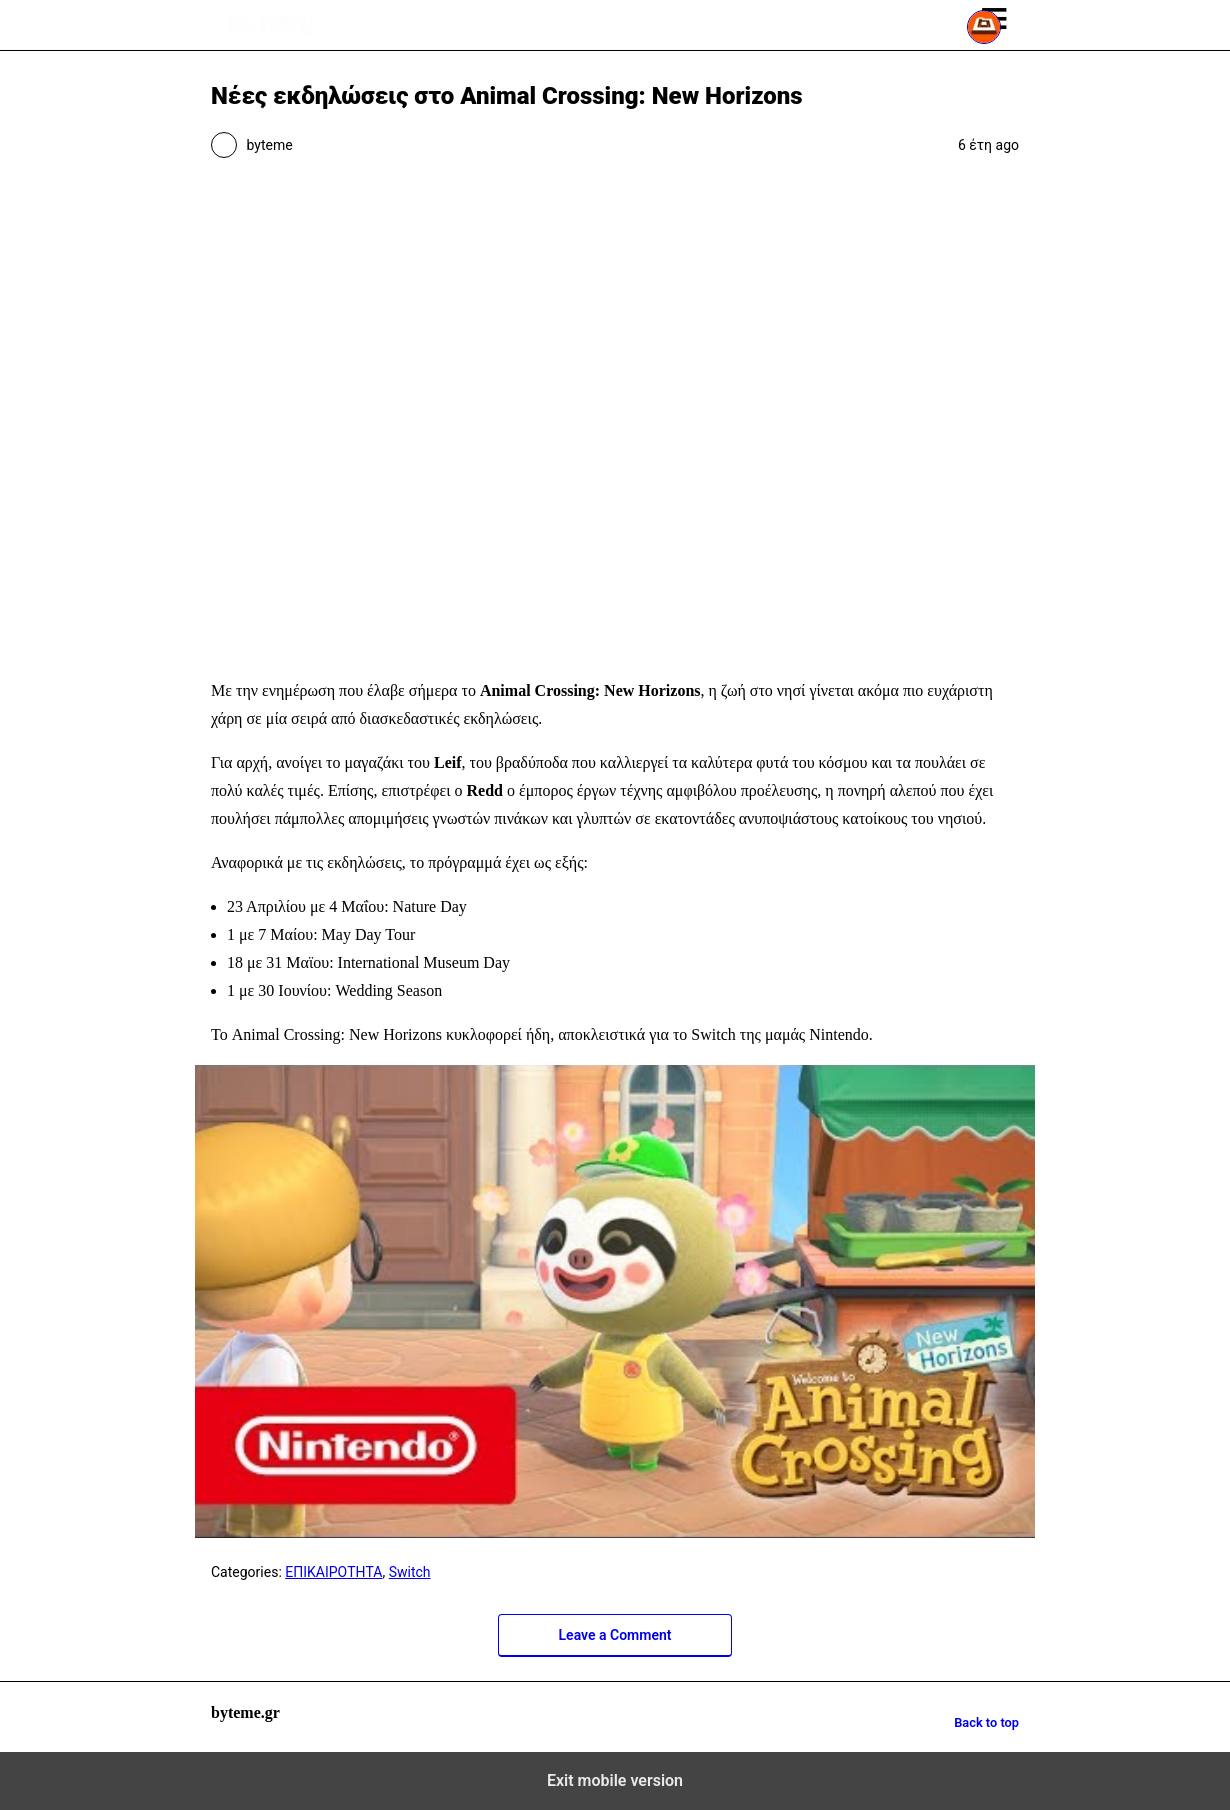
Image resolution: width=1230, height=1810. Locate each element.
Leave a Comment (615, 1635)
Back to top (986, 1722)
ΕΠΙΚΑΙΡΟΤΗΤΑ (333, 1572)
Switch (410, 1572)
